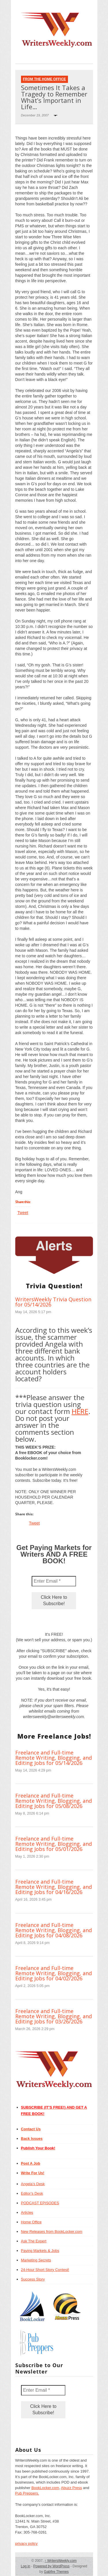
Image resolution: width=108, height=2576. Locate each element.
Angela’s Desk (33, 2184)
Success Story (33, 2279)
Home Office (31, 2222)
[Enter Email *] (54, 1581)
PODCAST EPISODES (40, 2203)
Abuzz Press (71, 2488)
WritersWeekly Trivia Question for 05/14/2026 (53, 1302)
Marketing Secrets (36, 2260)
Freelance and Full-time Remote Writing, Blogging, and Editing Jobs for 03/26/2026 (53, 2016)
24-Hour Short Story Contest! (45, 2270)
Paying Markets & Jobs (40, 2250)
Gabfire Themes (56, 2572)
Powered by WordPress (51, 2566)
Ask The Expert (34, 2241)
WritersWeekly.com (61, 2561)
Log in (25, 2566)
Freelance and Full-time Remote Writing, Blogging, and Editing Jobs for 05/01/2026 (53, 1843)
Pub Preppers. (27, 2493)
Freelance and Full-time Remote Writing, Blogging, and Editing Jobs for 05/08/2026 (53, 1800)
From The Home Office (44, 79)
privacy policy (26, 2543)
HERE (80, 1411)
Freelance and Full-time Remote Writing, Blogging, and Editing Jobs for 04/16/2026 (53, 1886)
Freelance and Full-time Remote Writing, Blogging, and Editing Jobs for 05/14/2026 (53, 1757)
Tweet (23, 1212)
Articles (27, 2212)
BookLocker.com (45, 2488)
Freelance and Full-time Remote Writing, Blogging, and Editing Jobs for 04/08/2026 (53, 1930)
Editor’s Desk (32, 2193)
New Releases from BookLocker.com (51, 2231)
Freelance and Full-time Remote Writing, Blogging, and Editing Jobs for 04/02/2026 (53, 1973)
